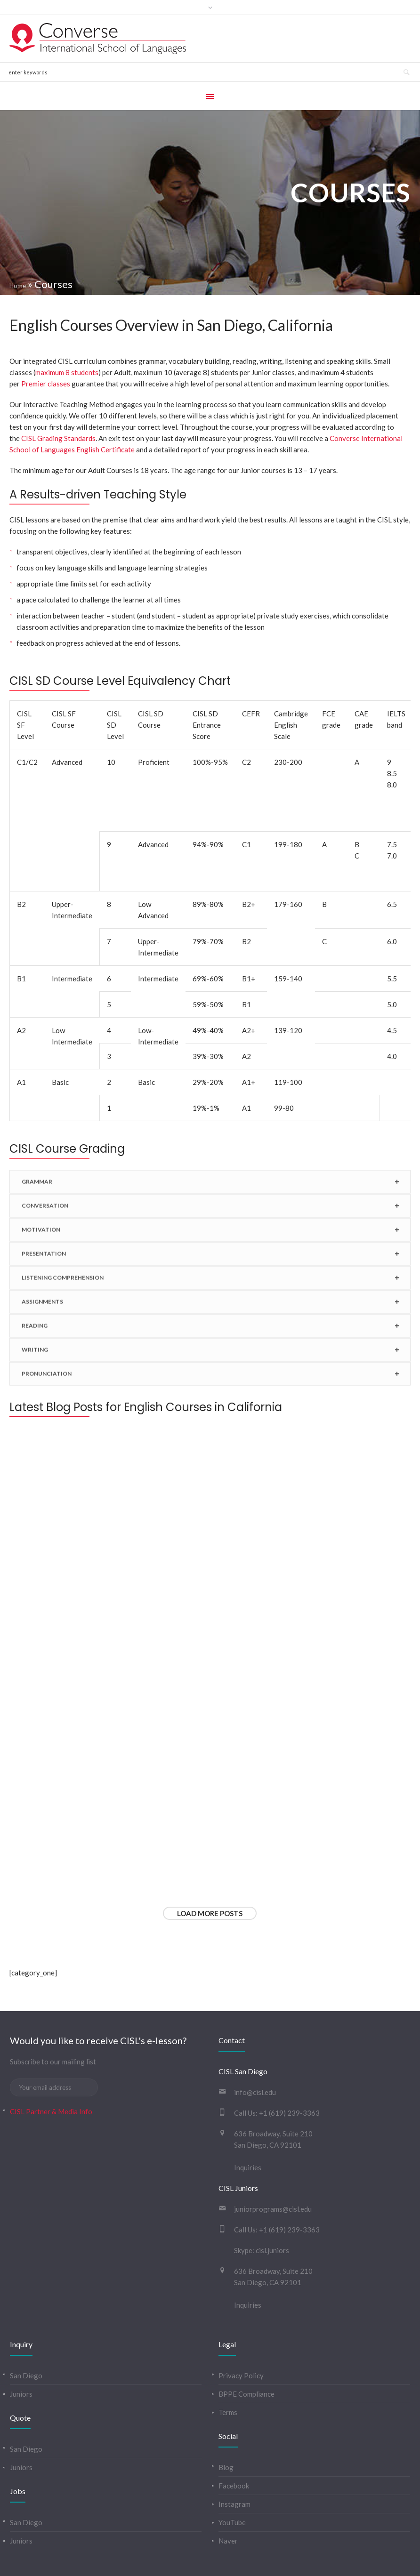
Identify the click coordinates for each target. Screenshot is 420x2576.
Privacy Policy (241, 2338)
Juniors (21, 2356)
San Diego (26, 2338)
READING (35, 1330)
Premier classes (45, 383)
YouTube (232, 2485)
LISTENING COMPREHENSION (63, 1282)
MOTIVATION (41, 1234)
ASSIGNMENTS (42, 1306)
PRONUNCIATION (47, 1378)
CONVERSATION (45, 1210)
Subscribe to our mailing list (53, 2024)
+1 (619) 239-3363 (289, 2075)
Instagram (234, 2467)
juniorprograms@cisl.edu (273, 2171)
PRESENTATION (44, 1258)
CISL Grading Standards (58, 438)
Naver (228, 2503)
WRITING (35, 1354)
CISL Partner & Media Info (51, 2074)
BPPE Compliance (246, 2356)
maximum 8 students (66, 372)
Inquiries (247, 2130)
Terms (227, 2375)
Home (17, 285)
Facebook (233, 2448)
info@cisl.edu (255, 2055)
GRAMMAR (37, 1186)
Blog (226, 2430)
